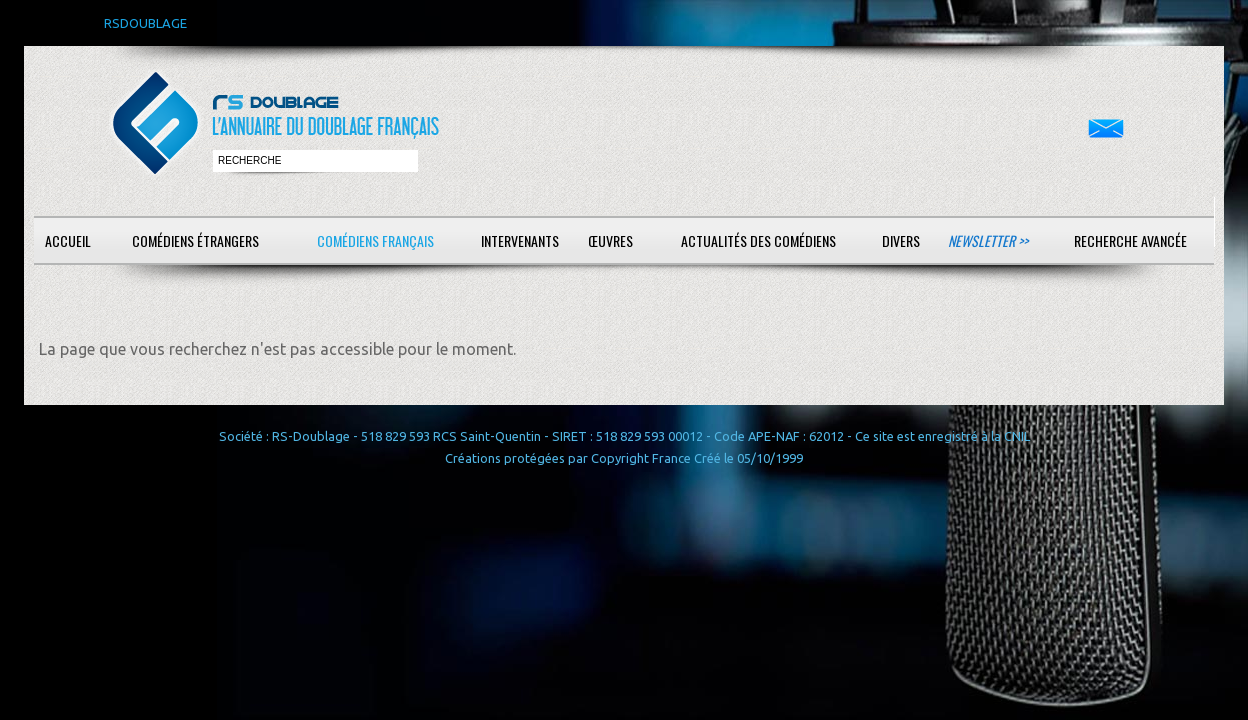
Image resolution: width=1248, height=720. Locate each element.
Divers (901, 240)
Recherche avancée (1130, 240)
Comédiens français (375, 240)
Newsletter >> (988, 240)
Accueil (68, 240)
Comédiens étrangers (195, 240)
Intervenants (520, 240)
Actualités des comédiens (758, 240)
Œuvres (610, 240)
